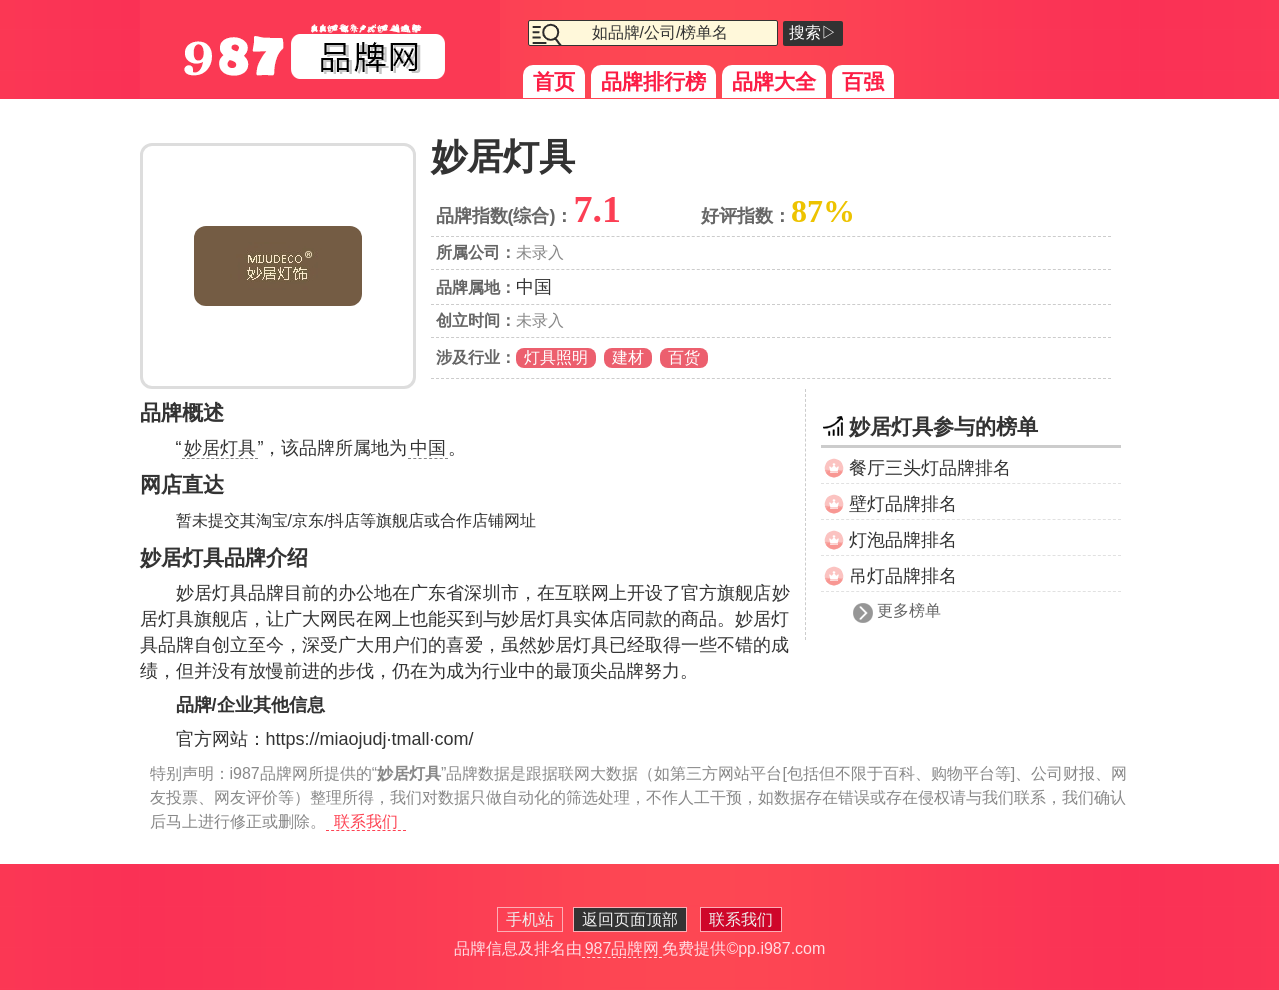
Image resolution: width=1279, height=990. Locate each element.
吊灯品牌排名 (903, 576)
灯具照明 (556, 357)
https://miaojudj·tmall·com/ (370, 739)
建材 (628, 357)
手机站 (530, 919)
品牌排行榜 (653, 81)
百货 (684, 357)
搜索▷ (813, 32)
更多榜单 (909, 610)
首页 (554, 81)
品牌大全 (774, 81)
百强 (863, 81)
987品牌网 (622, 948)
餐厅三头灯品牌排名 (930, 468)
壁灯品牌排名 (903, 504)
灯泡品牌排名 (903, 540)
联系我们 (366, 821)
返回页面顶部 (630, 919)
